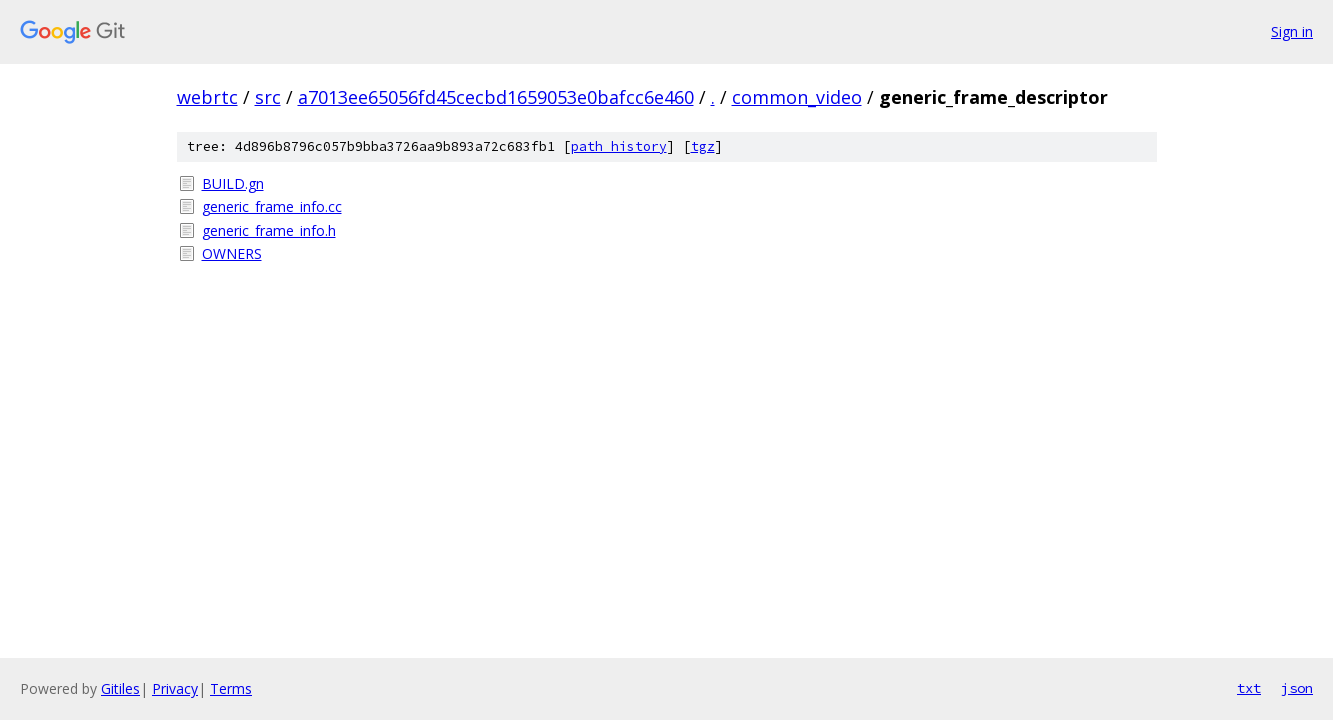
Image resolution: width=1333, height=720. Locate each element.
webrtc (207, 97)
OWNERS (232, 253)
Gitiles (120, 688)
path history (619, 146)
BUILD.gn (233, 183)
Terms (231, 688)
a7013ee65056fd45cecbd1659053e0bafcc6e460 (496, 97)
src (268, 97)
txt (1249, 688)
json (1297, 688)
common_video (797, 97)
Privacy (175, 688)
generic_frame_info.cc (272, 206)
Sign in (1292, 31)
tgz (703, 146)
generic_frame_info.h (269, 230)
